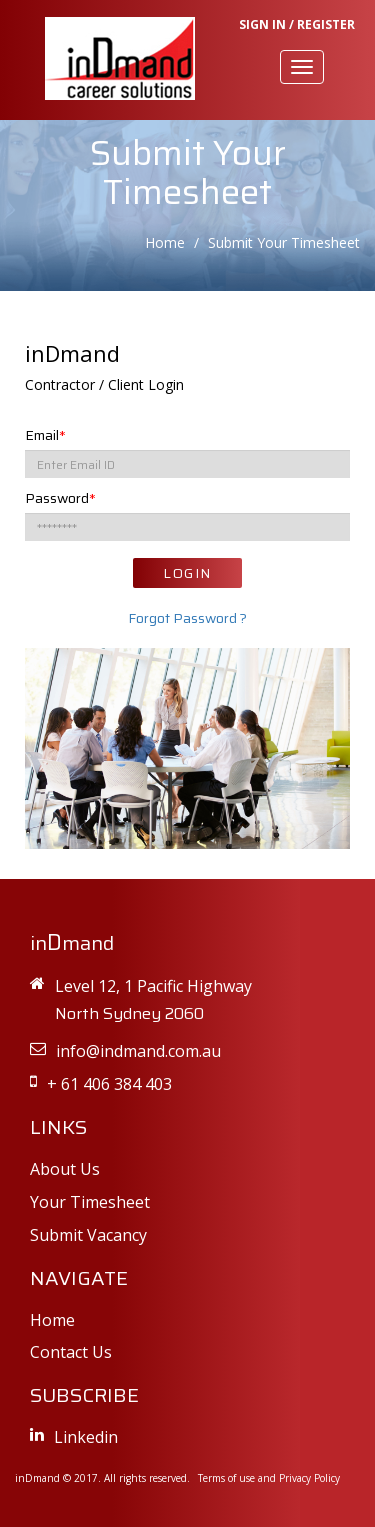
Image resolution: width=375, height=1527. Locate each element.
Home (165, 242)
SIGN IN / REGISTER (297, 24)
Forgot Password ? (187, 618)
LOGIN (187, 573)
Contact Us (71, 1352)
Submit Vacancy (88, 1235)
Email (45, 435)
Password (60, 498)
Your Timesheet (90, 1202)
